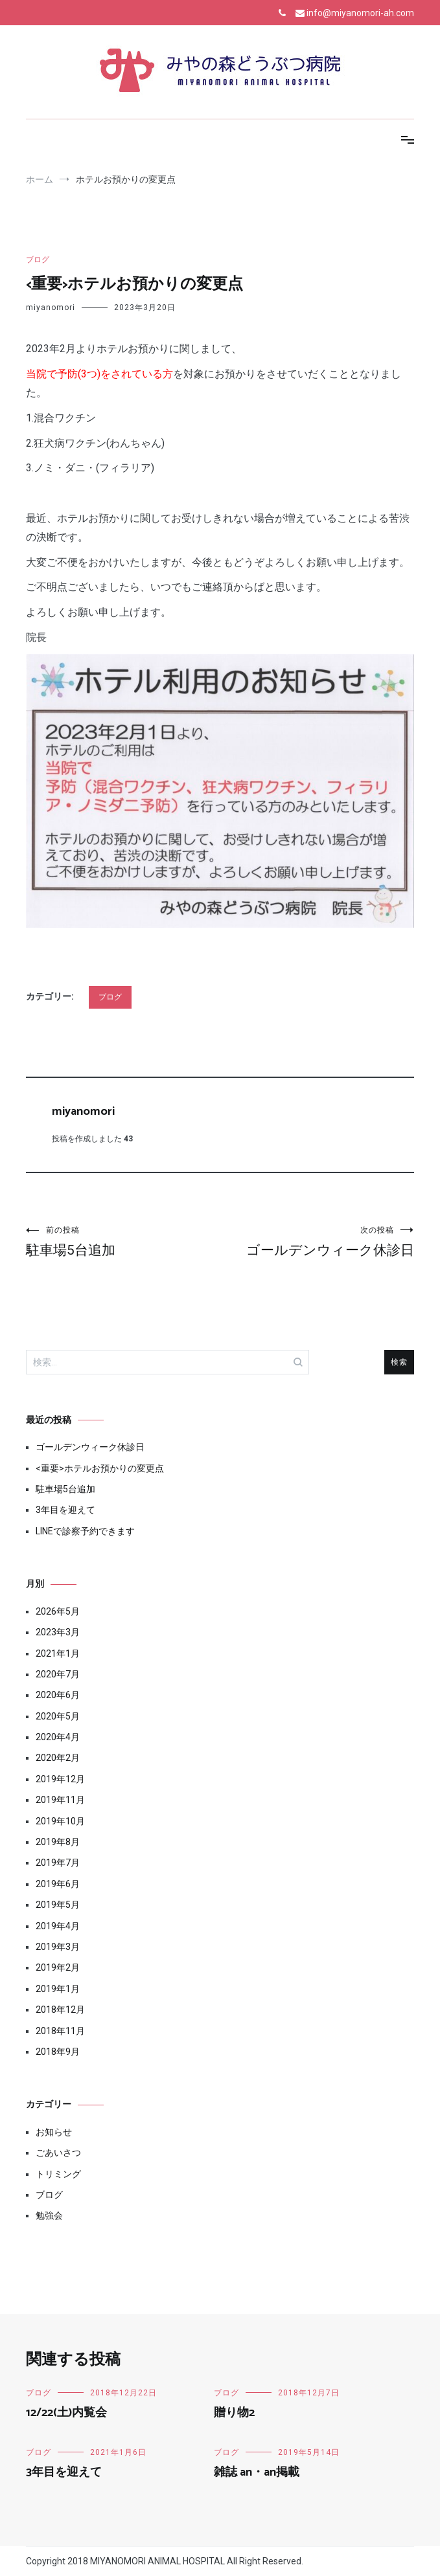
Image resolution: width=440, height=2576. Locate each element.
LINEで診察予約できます (85, 1531)
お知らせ (54, 2132)
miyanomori (50, 307)
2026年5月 (58, 1611)
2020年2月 (58, 1758)
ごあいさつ (58, 2152)
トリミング (58, 2174)
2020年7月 (58, 1674)
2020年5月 (58, 1716)
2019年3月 (58, 1947)
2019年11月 (60, 1800)
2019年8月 (58, 1842)
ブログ (37, 259)
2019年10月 (60, 1821)
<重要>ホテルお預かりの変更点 (100, 1468)
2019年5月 (58, 1904)
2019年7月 (58, 1862)
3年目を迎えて (65, 1510)
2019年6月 (58, 1884)
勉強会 (49, 2215)
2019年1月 (58, 1989)
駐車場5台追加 (123, 1241)
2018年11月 (60, 2031)
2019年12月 (60, 1779)
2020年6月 (58, 1695)
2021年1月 (58, 1653)
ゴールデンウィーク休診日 (317, 1241)
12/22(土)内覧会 (66, 2413)
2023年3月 (58, 1632)
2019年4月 (58, 1926)
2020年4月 (58, 1737)
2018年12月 (60, 2009)
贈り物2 (234, 2413)
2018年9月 (58, 2051)
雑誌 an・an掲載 (256, 2472)
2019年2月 (58, 1967)
